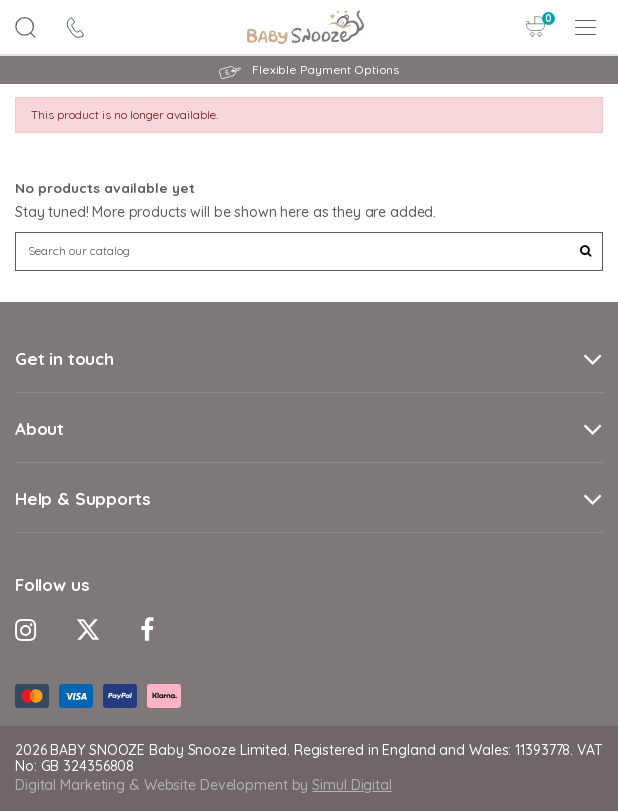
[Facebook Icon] (147, 629)
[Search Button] (26, 27)
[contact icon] (76, 27)
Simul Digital (352, 785)
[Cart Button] (536, 26)
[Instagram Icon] (25, 629)
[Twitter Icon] (88, 629)
